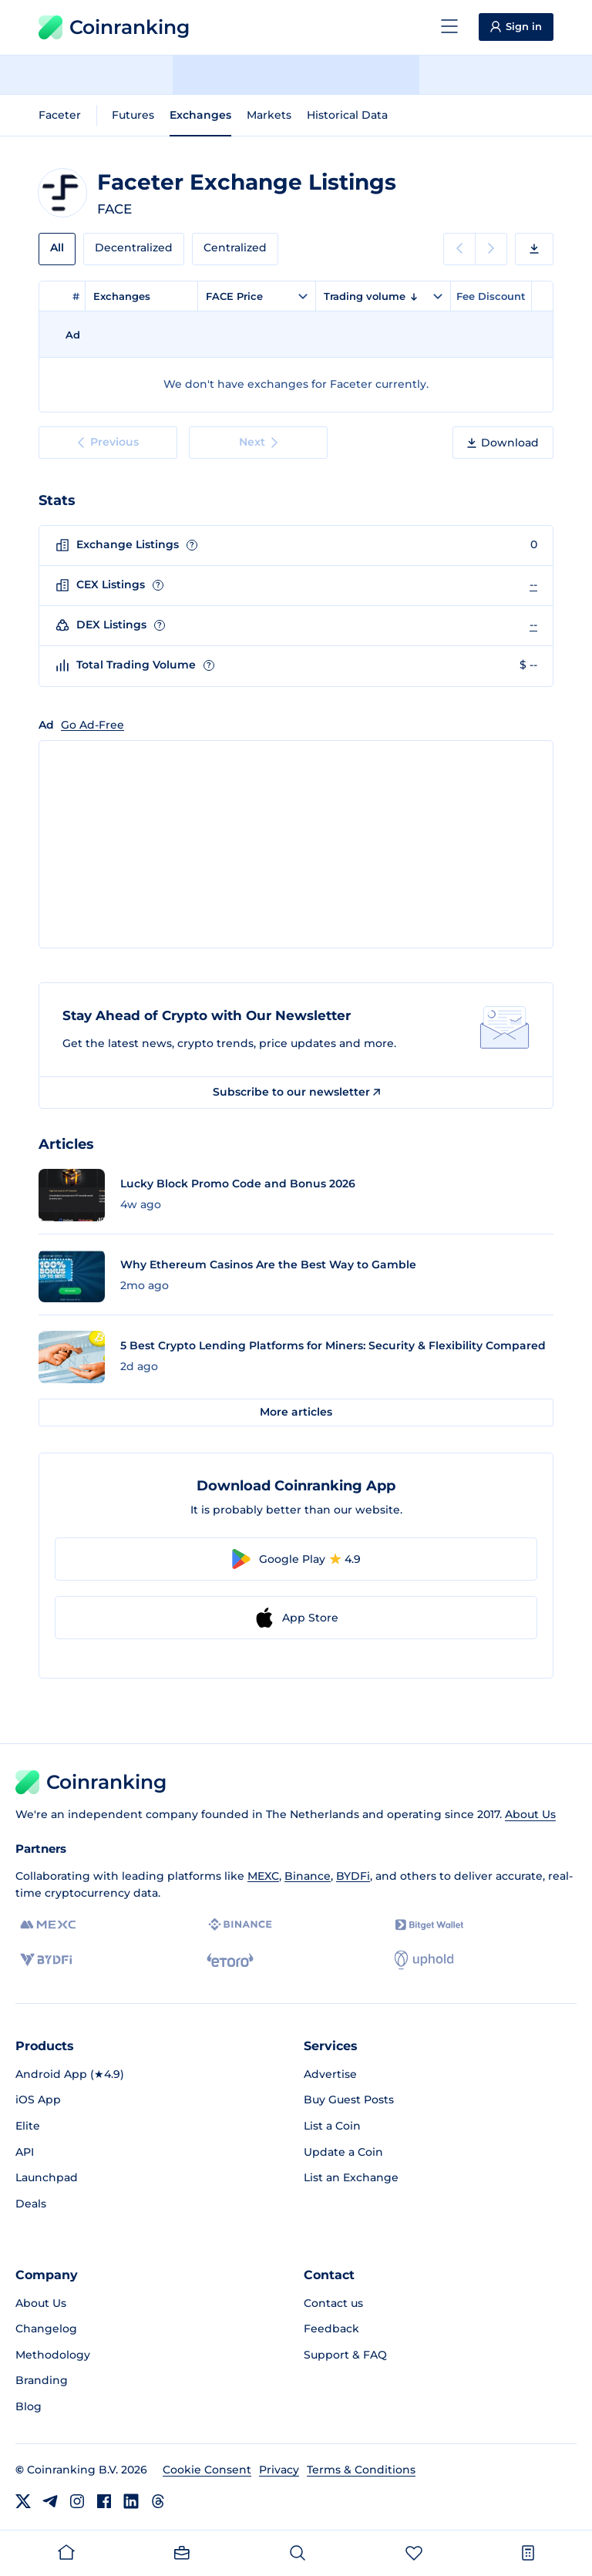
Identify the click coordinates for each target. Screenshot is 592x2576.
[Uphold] (424, 1960)
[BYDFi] (45, 1960)
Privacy (279, 2470)
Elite (27, 2126)
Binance (307, 1876)
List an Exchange (351, 2177)
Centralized (235, 247)
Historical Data (347, 115)
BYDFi (353, 1876)
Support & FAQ (345, 2355)
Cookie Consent (207, 2470)
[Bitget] (429, 1924)
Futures (133, 115)
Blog (28, 2406)
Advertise (330, 2074)
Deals (30, 2204)
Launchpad (46, 2177)
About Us (530, 1814)
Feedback (331, 2328)
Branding (41, 2380)
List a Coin (332, 2126)
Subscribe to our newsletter (296, 1092)
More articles (296, 1412)
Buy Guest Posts (349, 2099)
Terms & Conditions (361, 2470)
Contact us (333, 2303)
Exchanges (200, 115)
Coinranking (114, 27)
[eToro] (230, 1959)
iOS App (38, 2099)
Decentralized (134, 247)
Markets (269, 115)
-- (533, 584)
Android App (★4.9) (69, 2074)
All (57, 247)
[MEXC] (48, 1925)
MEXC (263, 1876)
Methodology (52, 2355)
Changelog (46, 2328)
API (24, 2152)
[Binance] (240, 1924)
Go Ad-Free (92, 725)
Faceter (60, 115)
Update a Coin (343, 2152)
